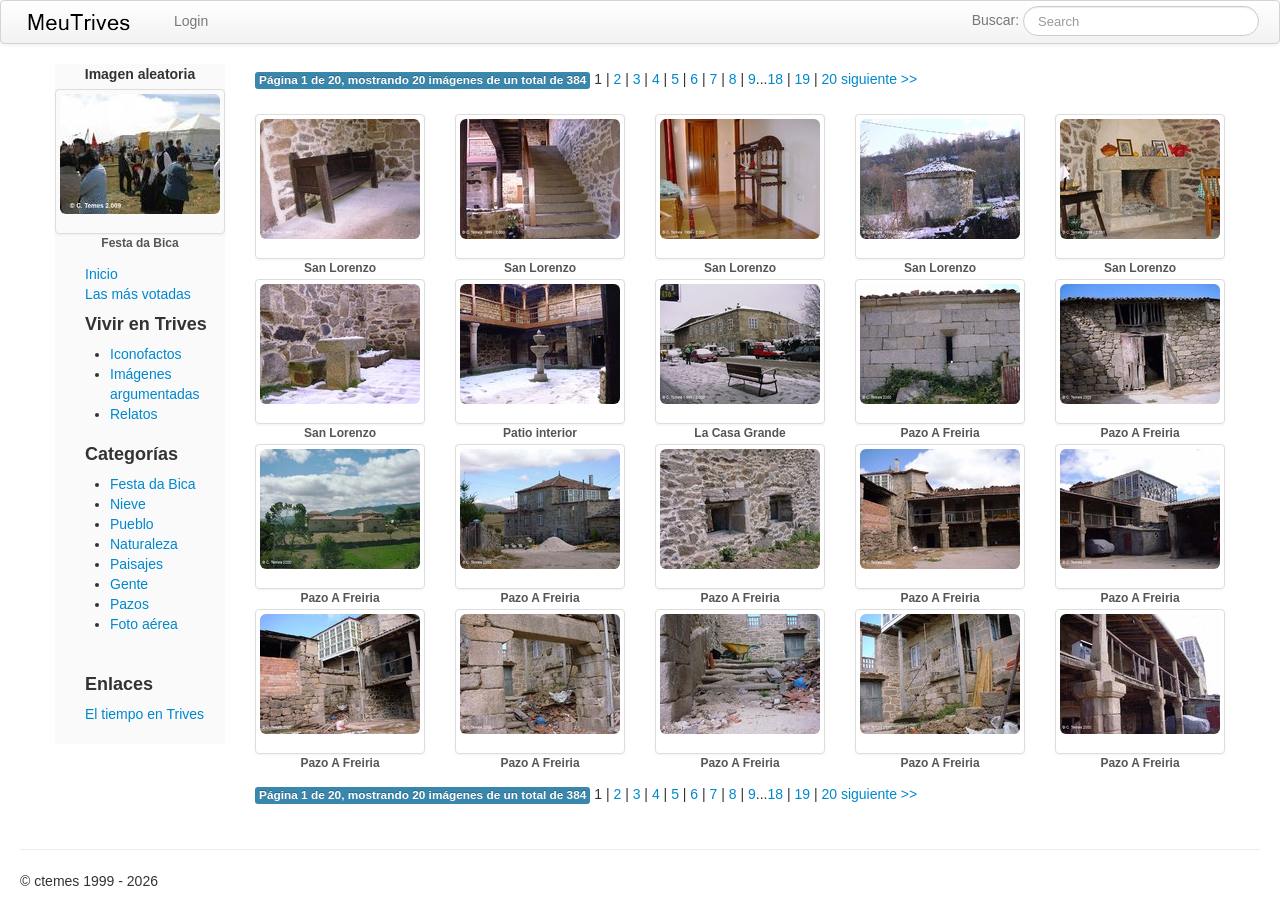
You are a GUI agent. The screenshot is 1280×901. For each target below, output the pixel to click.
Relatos (133, 414)
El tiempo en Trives (144, 714)
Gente (129, 584)
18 (775, 79)
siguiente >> (879, 79)
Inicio (101, 274)
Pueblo (132, 524)
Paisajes (136, 564)
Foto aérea (144, 624)
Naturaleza (144, 544)
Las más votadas (138, 294)
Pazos (129, 604)
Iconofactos (146, 354)
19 (802, 79)
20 (829, 79)
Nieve (128, 504)
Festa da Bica (153, 484)
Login (191, 21)
